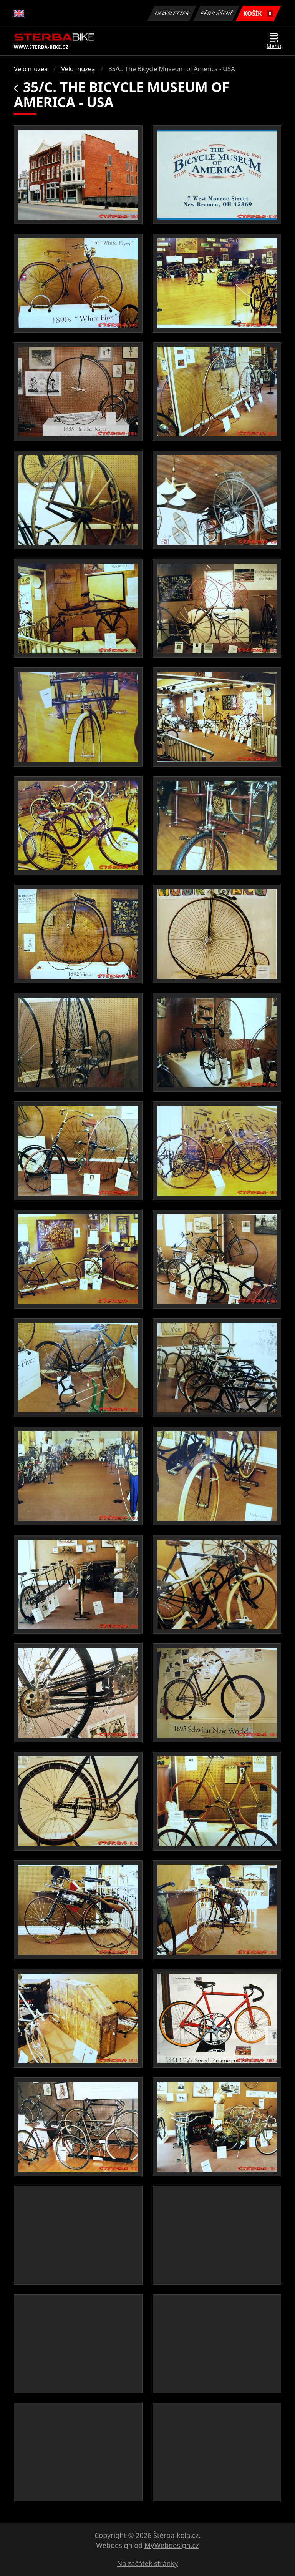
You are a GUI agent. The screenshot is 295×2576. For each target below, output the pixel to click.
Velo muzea (31, 68)
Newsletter (172, 13)
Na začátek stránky (147, 2563)
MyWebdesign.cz (171, 2545)
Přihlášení (216, 13)
